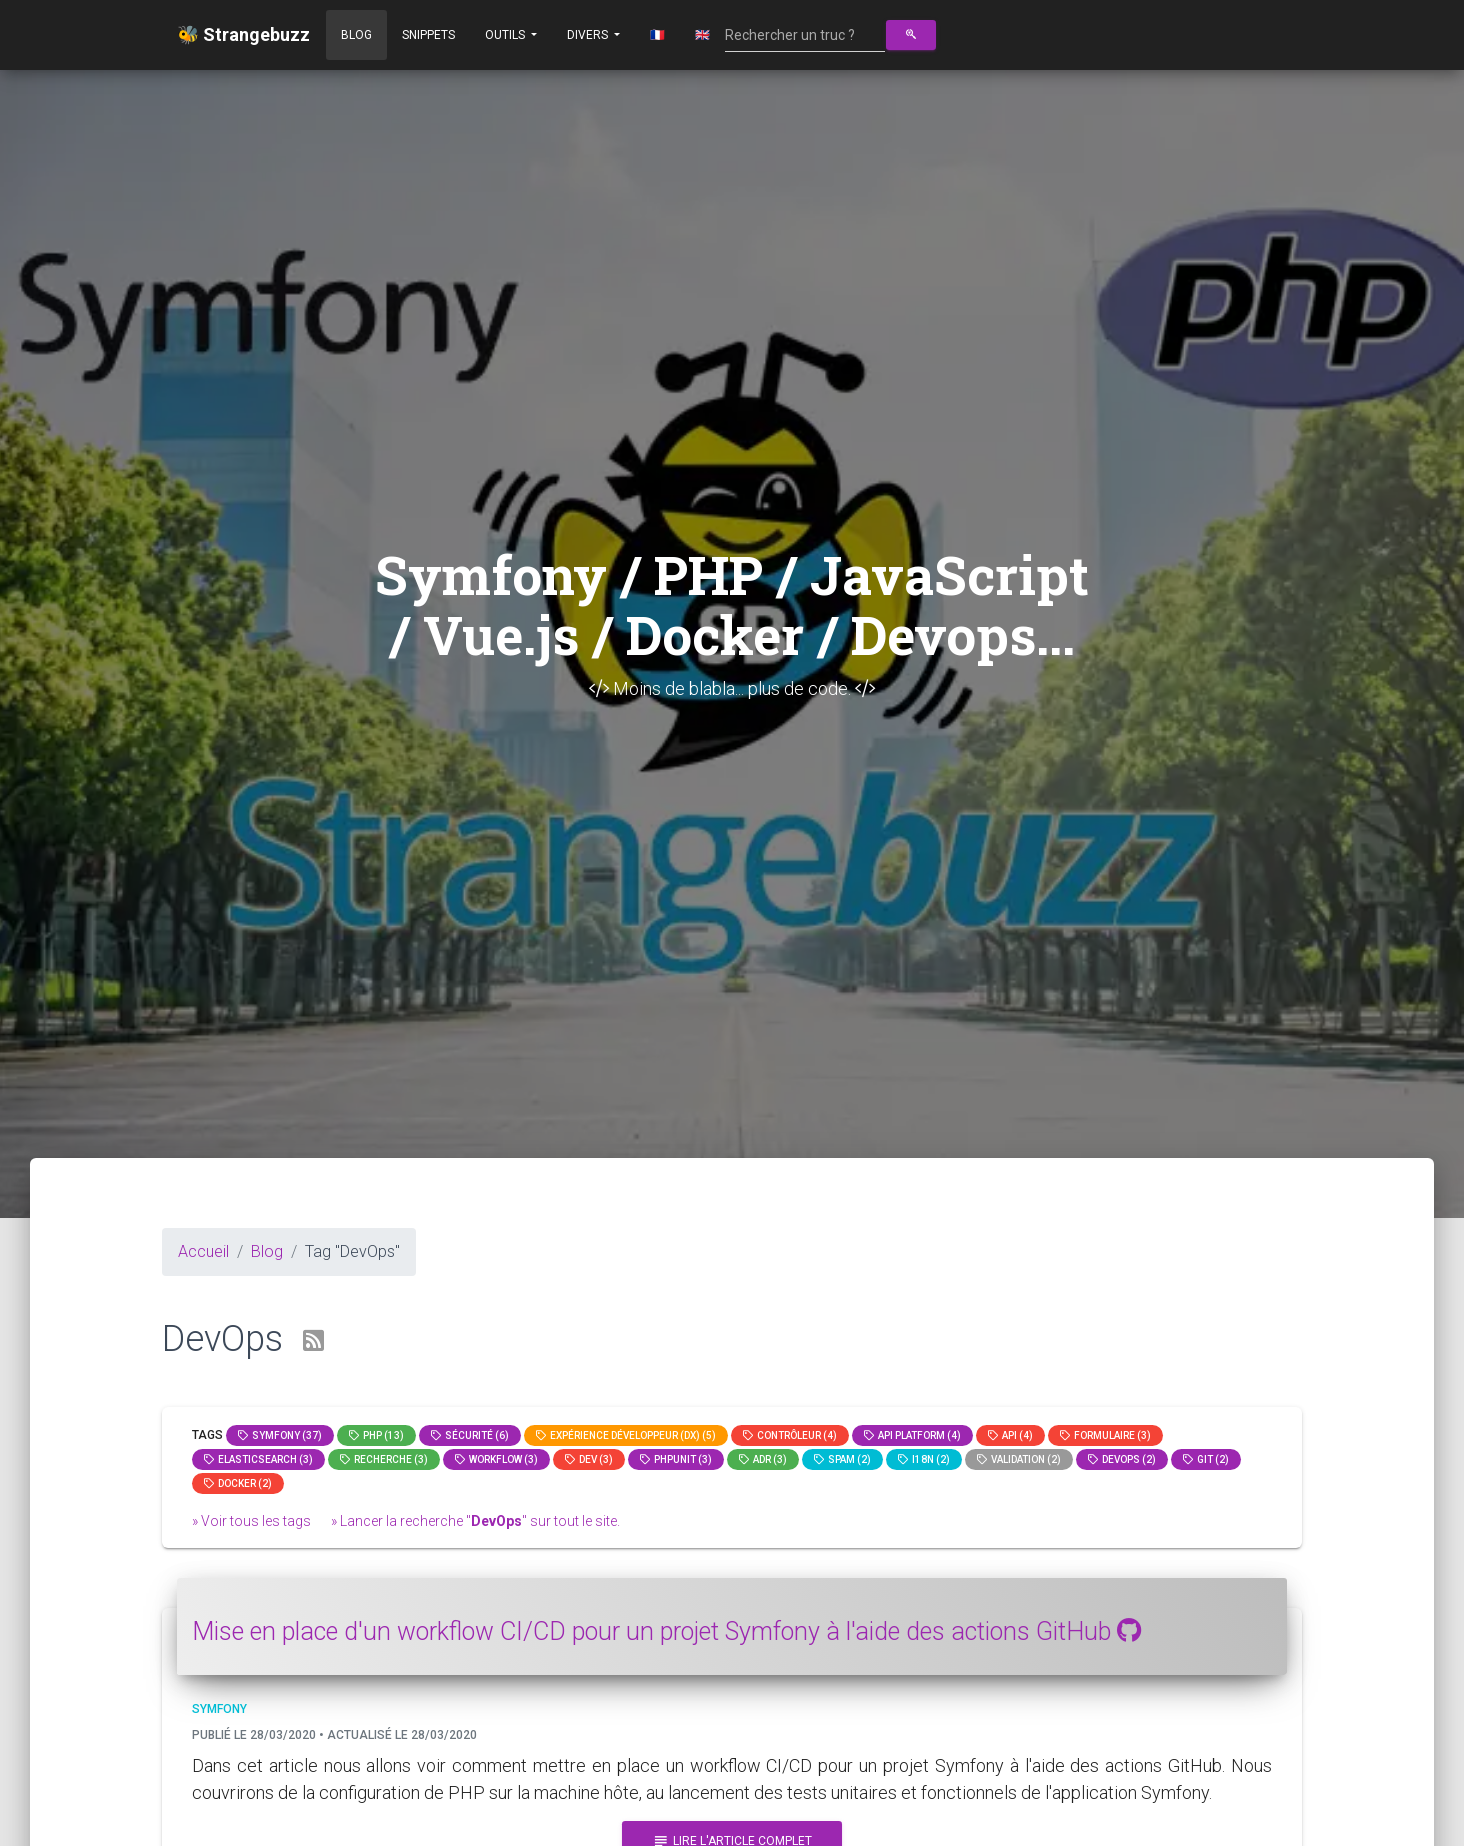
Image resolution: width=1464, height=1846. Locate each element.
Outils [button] (506, 35)
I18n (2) (924, 1459)
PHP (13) (376, 1435)
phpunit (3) (676, 1459)
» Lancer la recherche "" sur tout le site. (475, 1521)
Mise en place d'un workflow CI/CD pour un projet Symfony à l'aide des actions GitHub (666, 1631)
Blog (356, 35)
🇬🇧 (702, 35)
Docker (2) (238, 1483)
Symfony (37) (280, 1435)
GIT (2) (1206, 1459)
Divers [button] (589, 35)
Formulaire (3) (1105, 1435)
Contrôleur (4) (790, 1435)
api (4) (1010, 1435)
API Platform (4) (912, 1435)
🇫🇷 (657, 35)
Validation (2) (1019, 1459)
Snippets (428, 35)
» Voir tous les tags (251, 1521)
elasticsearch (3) (258, 1459)
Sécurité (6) (470, 1435)
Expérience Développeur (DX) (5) (626, 1435)
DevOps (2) (1122, 1459)
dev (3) (589, 1459)
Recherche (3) (384, 1459)
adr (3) (763, 1459)
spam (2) (842, 1459)
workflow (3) (496, 1459)
